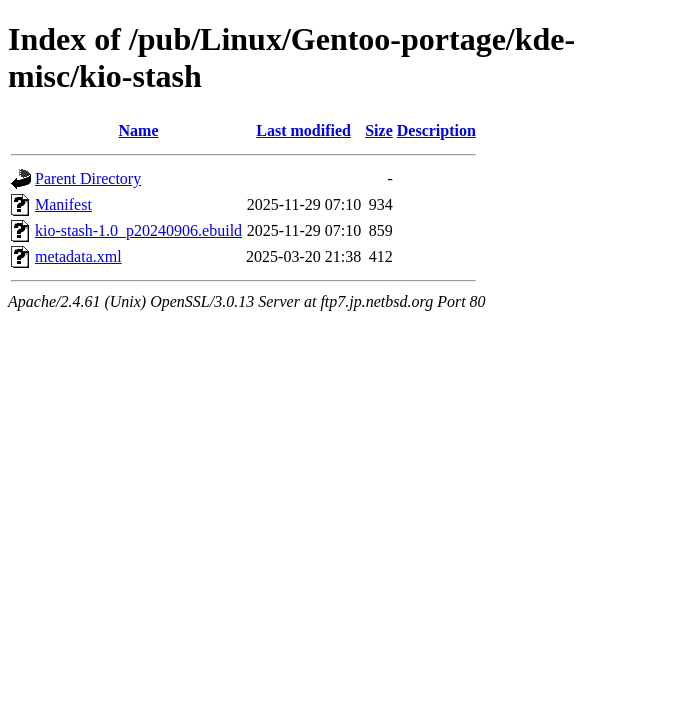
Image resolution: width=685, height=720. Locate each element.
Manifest (63, 204)
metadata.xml (78, 256)
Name (139, 130)
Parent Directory (88, 178)
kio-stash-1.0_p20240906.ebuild (138, 230)
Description (436, 130)
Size (379, 130)
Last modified (303, 130)
